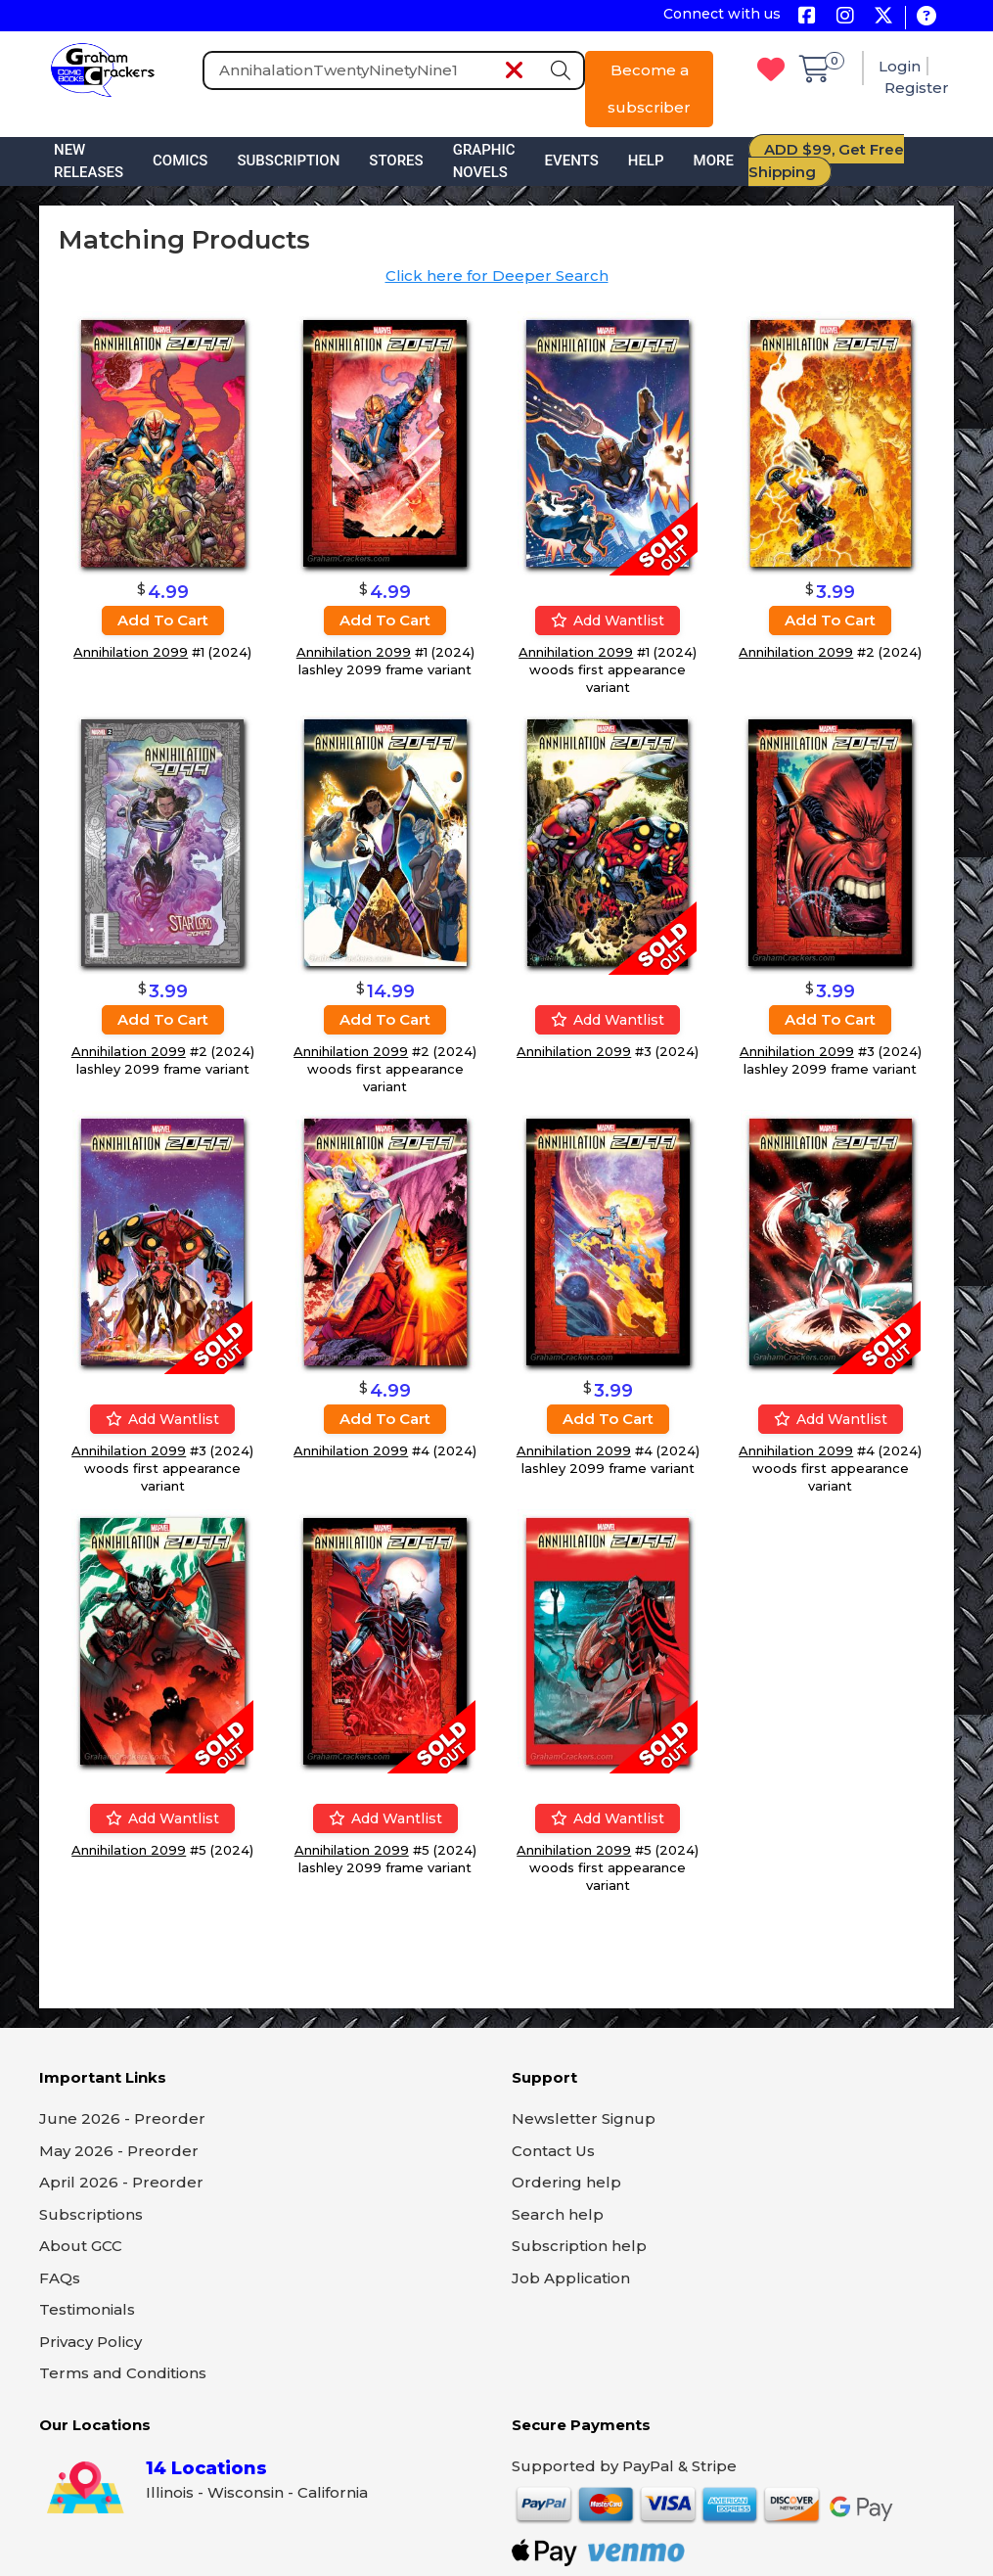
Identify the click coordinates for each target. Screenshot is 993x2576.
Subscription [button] (288, 160)
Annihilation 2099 (130, 652)
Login (900, 66)
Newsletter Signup (583, 2118)
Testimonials (87, 2309)
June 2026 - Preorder (122, 2118)
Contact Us (553, 2150)
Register (916, 87)
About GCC (80, 2245)
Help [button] (646, 160)
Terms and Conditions (122, 2373)
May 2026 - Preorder (119, 2150)
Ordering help (566, 2182)
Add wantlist (607, 620)
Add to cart (162, 620)
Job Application (571, 2278)
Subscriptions (91, 2214)
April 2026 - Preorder (121, 2182)
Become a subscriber (649, 88)
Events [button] (572, 160)
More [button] (714, 160)
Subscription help (579, 2245)
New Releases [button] (88, 161)
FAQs (59, 2278)
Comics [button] (180, 160)
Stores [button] (396, 160)
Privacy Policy (90, 2341)
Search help (558, 2214)
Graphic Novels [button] (484, 161)
